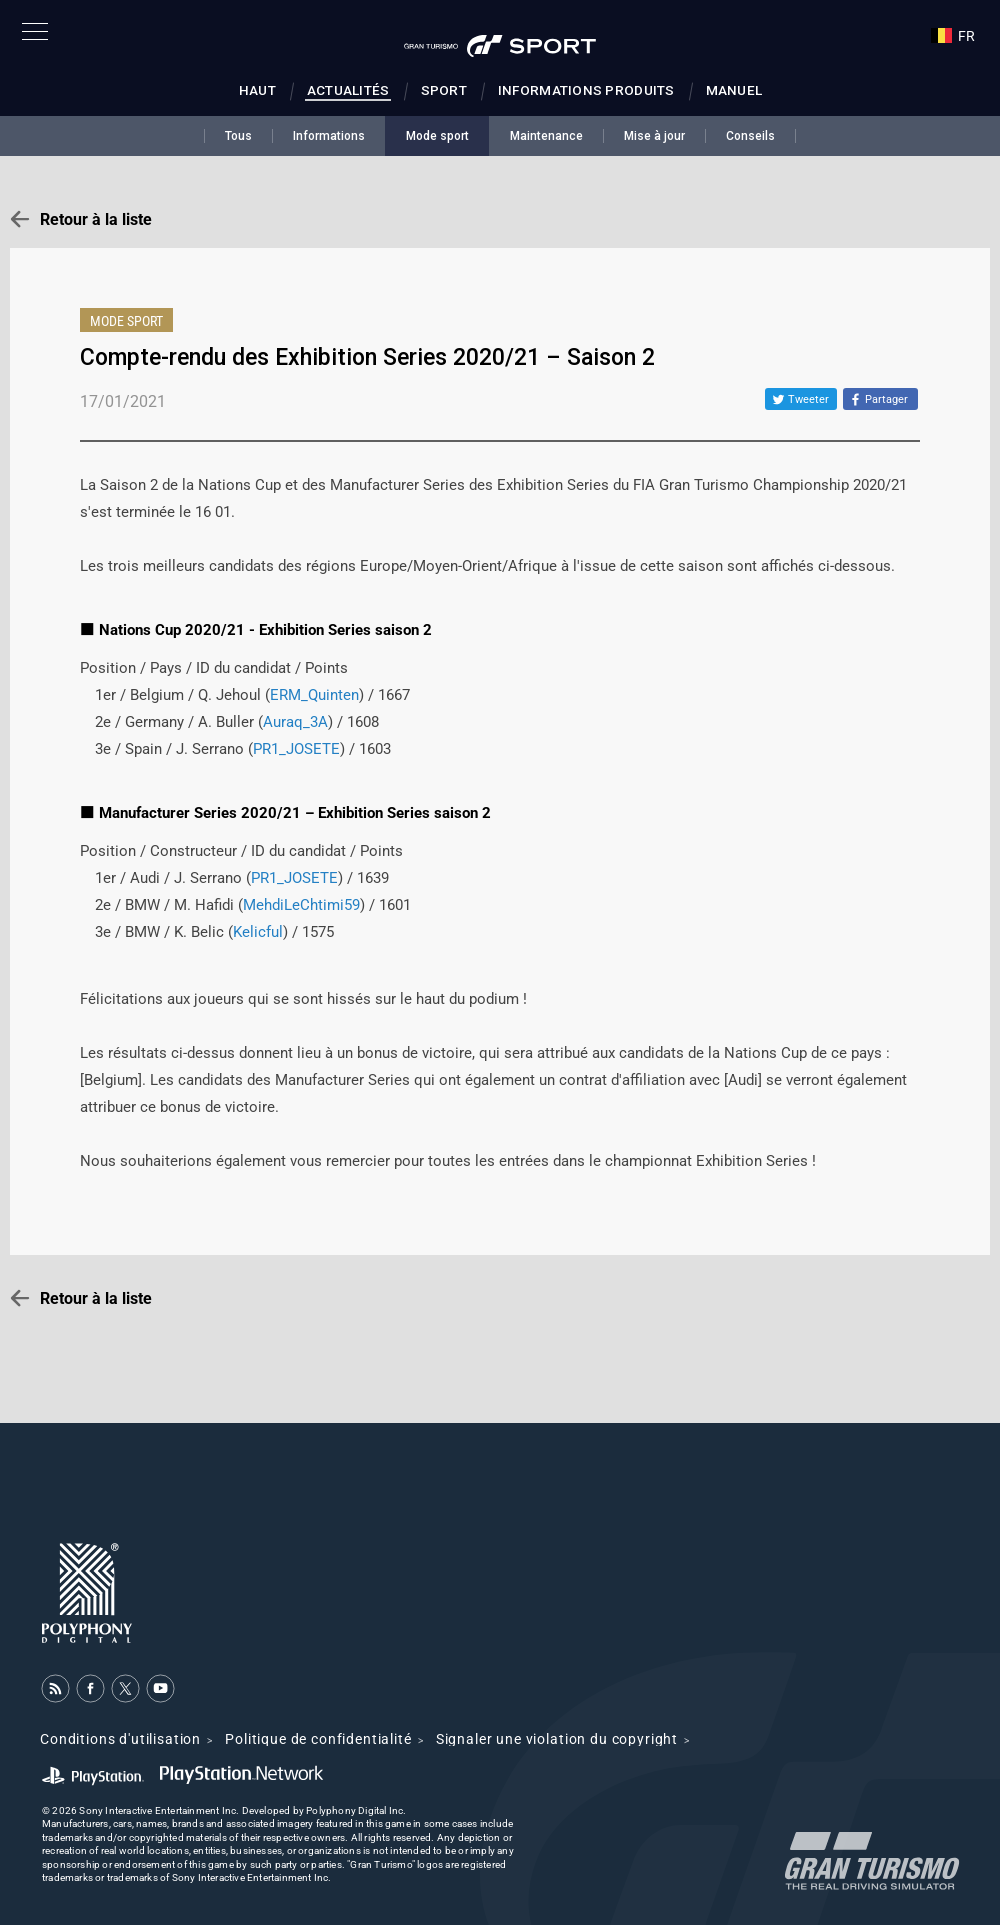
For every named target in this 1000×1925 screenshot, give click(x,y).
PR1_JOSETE (296, 749)
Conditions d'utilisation (120, 1739)
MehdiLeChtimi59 (301, 905)
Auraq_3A (295, 722)
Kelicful (258, 932)
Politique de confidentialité (318, 1739)
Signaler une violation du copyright (557, 1739)
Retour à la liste (96, 219)
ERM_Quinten (314, 695)
